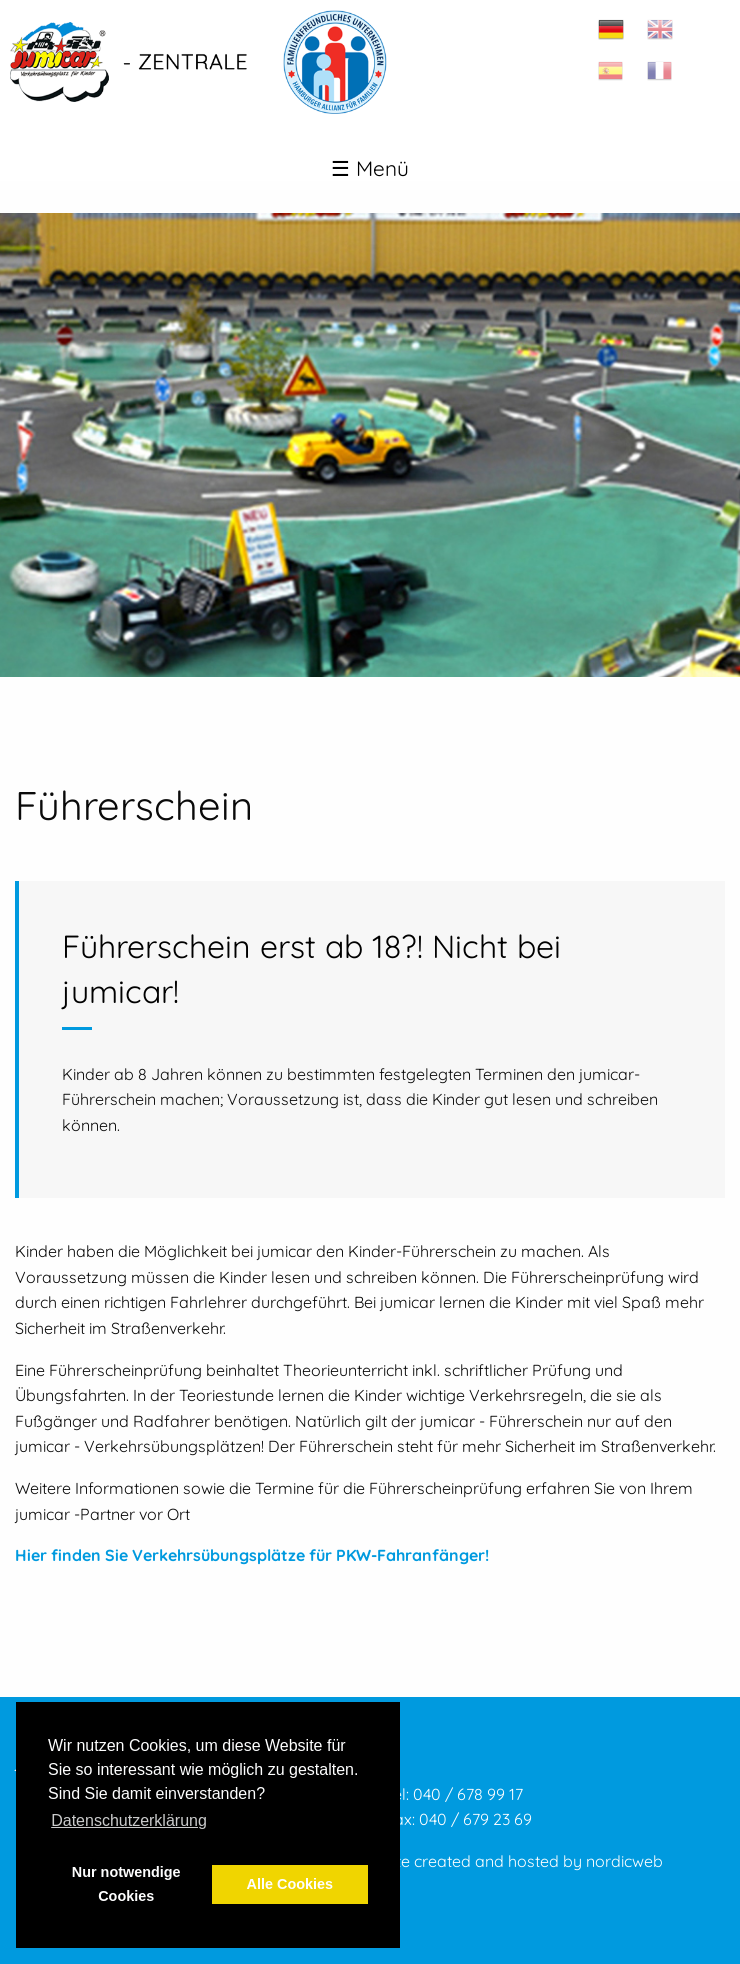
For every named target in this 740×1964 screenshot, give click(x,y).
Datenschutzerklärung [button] (129, 1820)
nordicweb (624, 1861)
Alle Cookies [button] (290, 1884)
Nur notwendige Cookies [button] (126, 1884)
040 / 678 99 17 (468, 1794)
